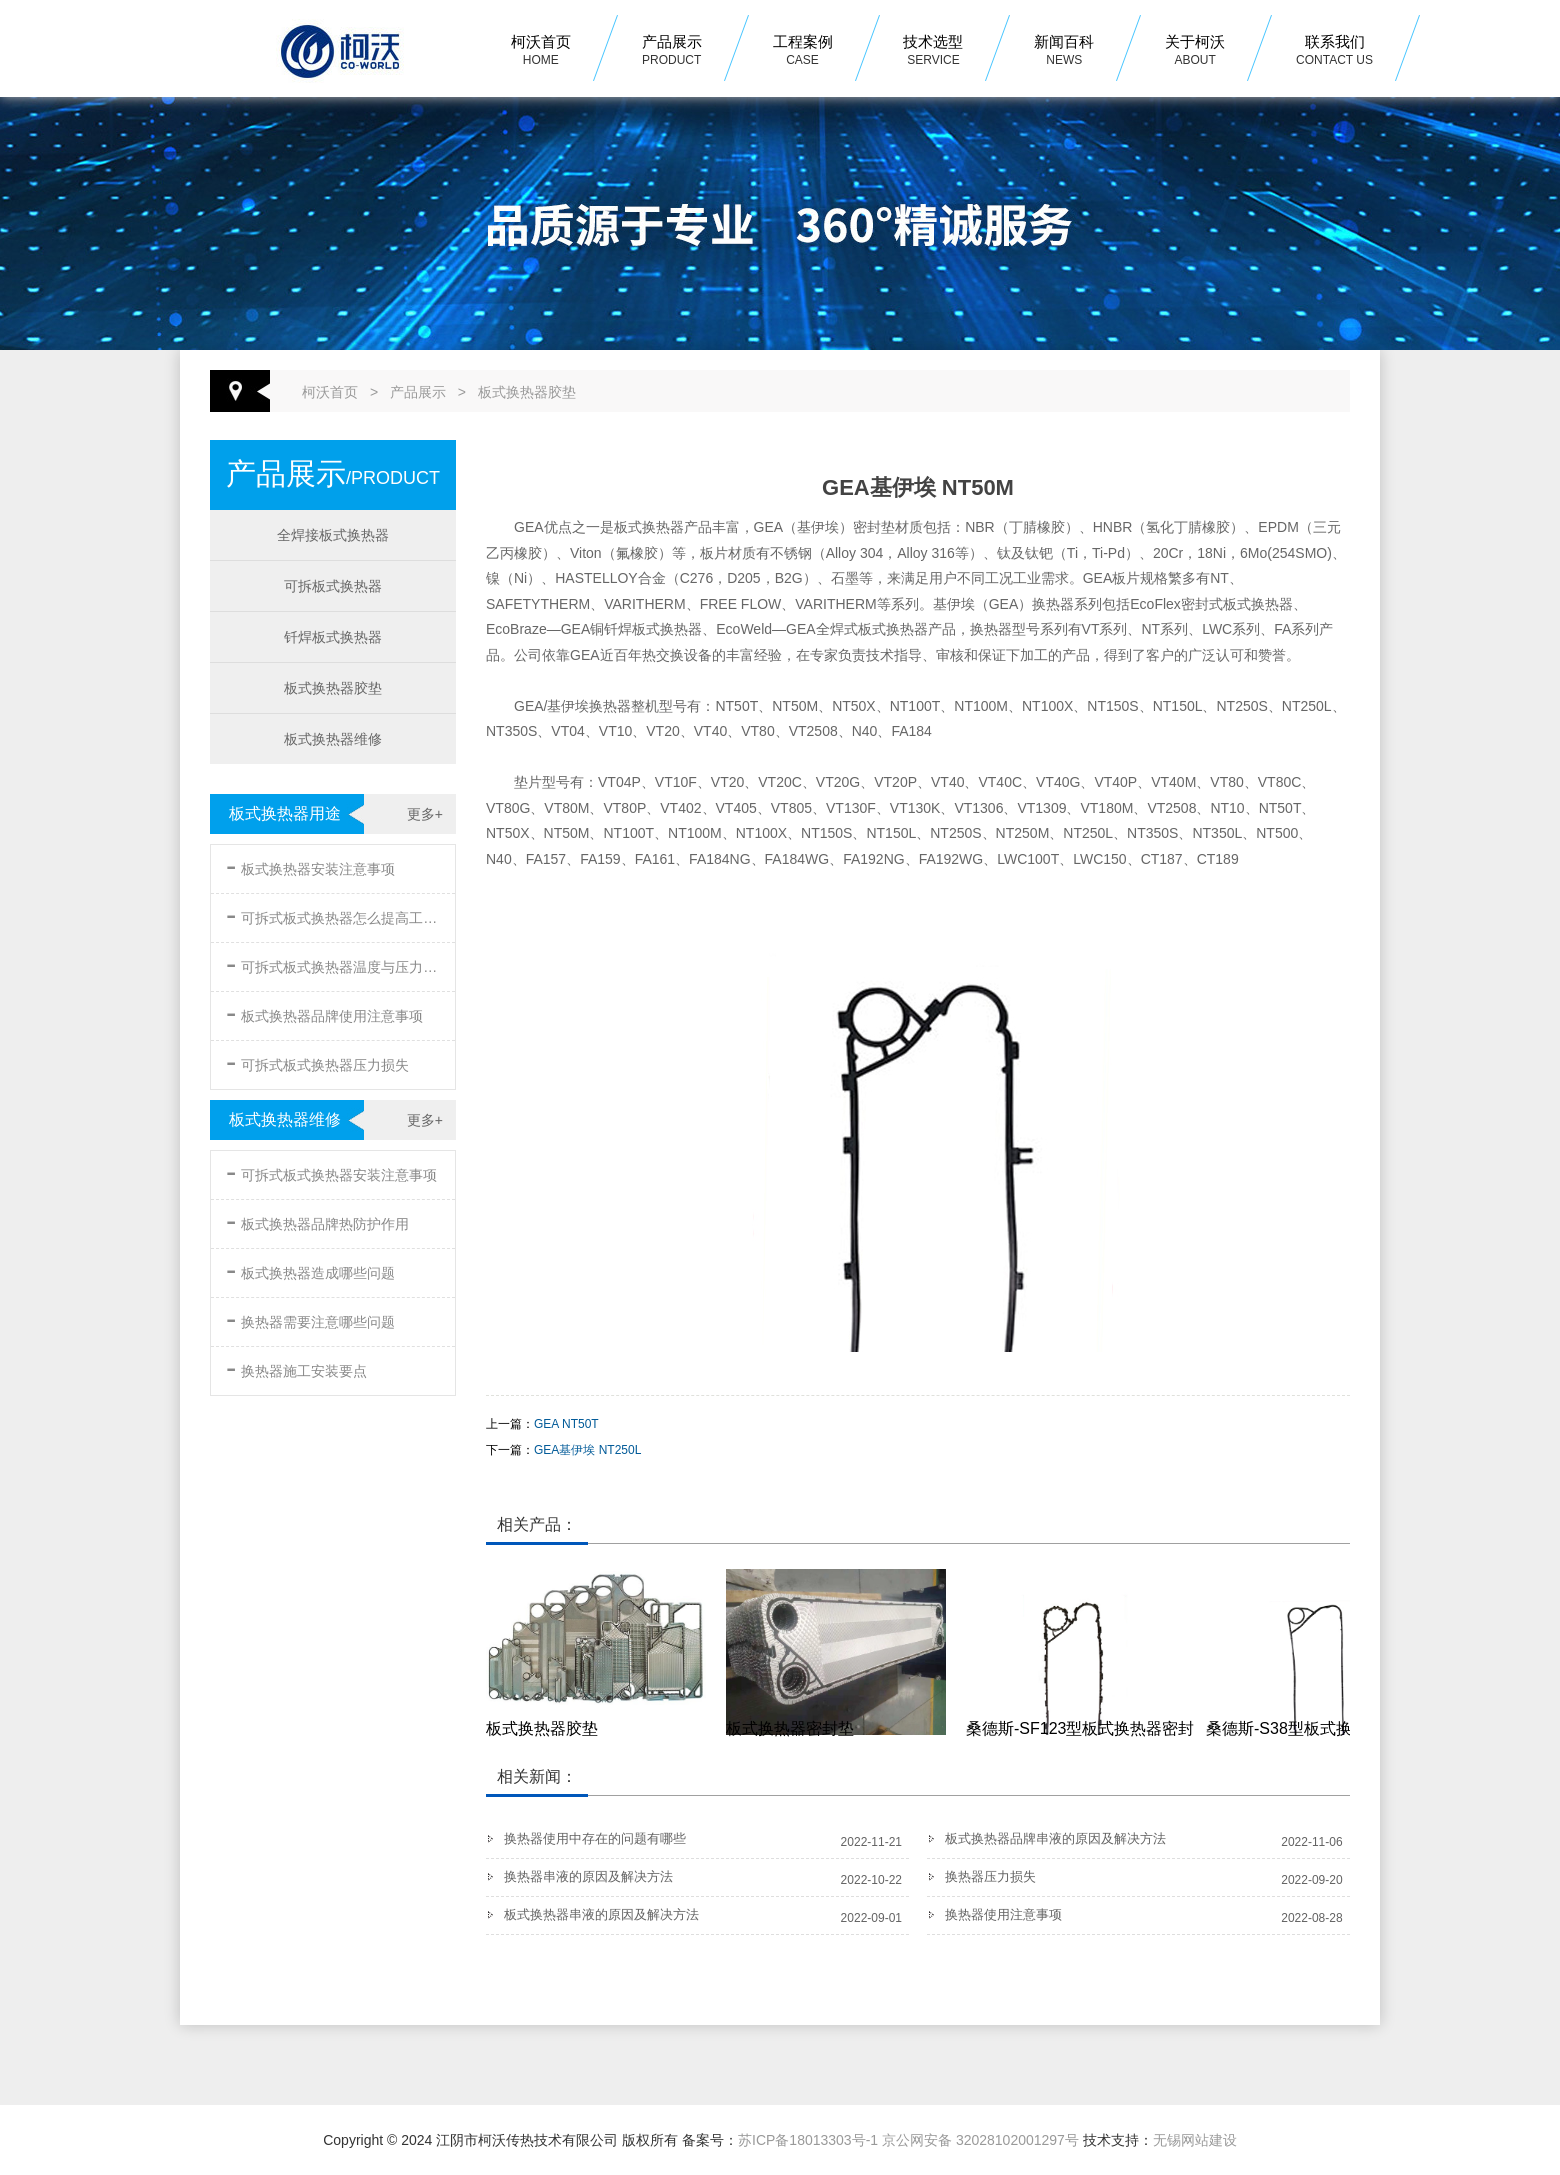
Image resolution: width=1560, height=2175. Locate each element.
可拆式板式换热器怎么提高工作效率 (335, 914)
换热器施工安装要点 (296, 1367)
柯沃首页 (541, 51)
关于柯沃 (1195, 51)
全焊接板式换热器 (333, 535)
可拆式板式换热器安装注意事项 (331, 1171)
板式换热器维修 (333, 739)
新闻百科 (1064, 51)
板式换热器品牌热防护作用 (317, 1220)
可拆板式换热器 (333, 586)
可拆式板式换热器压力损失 (317, 1061)
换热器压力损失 (990, 1876)
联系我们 (1334, 51)
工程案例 (803, 51)
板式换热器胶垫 (527, 392)
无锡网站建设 (1195, 2140)
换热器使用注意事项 (1003, 1914)
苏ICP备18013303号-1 (808, 2140)
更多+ (425, 814)
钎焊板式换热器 (333, 637)
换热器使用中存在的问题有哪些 (595, 1838)
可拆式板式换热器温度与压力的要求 (335, 963)
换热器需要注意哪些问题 (310, 1318)
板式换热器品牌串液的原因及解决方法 (1055, 1838)
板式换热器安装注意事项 (310, 865)
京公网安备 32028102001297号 (980, 2140)
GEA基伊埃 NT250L (587, 1450)
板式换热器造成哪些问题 (310, 1269)
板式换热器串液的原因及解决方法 (601, 1914)
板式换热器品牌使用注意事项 (324, 1012)
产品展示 (672, 51)
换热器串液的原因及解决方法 (588, 1876)
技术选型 (933, 51)
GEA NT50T (566, 1424)
